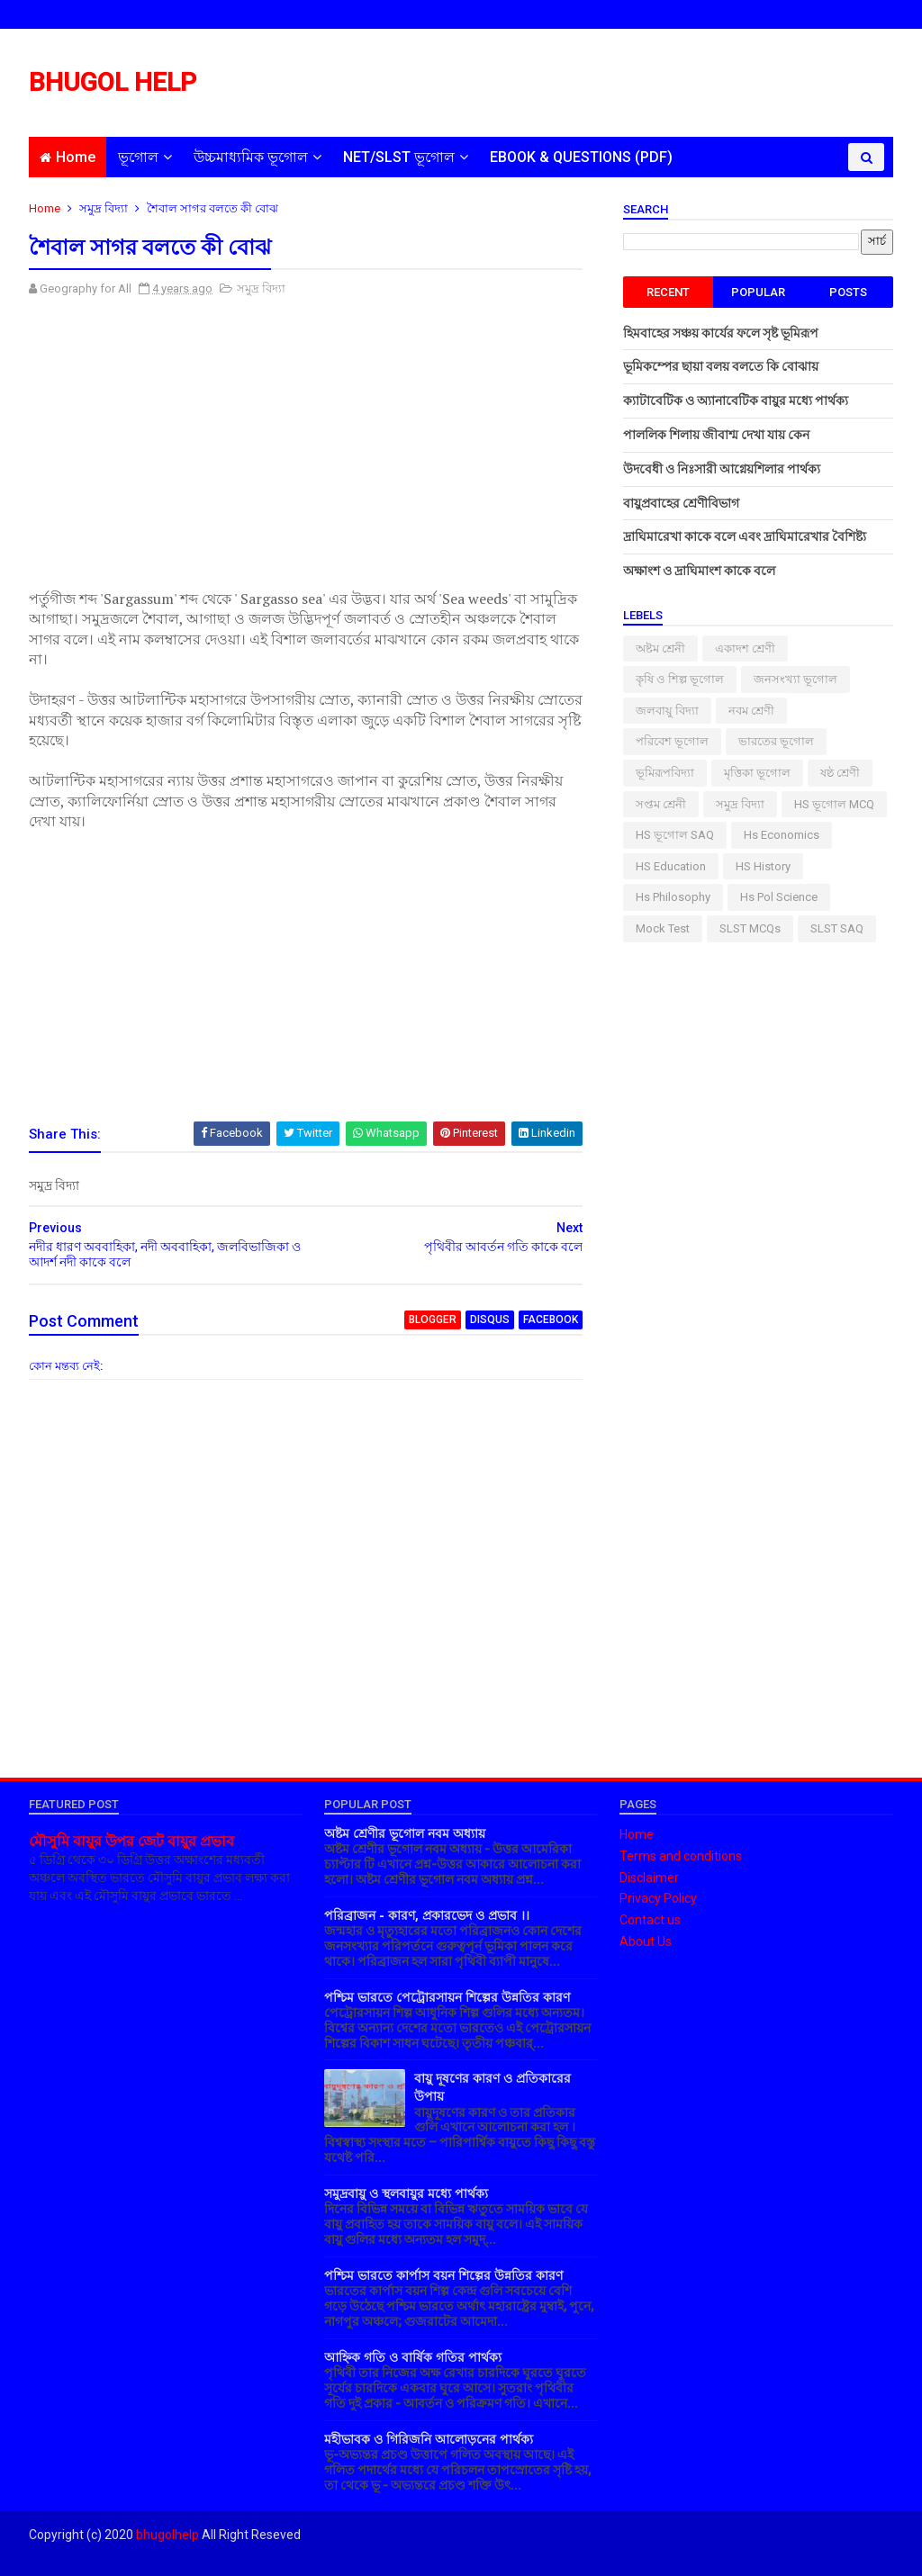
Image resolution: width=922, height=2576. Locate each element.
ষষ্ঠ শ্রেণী (840, 772)
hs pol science (779, 897)
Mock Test (663, 928)
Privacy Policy (658, 1898)
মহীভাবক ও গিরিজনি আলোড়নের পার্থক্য (428, 2438)
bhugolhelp (167, 2534)
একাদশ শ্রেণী (745, 648)
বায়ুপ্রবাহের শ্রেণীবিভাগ (681, 503)
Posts (848, 292)
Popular (758, 292)
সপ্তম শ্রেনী (661, 804)
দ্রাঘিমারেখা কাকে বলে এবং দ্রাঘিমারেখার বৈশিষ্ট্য (744, 536)
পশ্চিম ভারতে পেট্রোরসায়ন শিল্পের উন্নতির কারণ (447, 1996)
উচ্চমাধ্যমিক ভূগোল (251, 157)
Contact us (650, 1920)
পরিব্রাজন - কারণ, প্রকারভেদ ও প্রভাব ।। (426, 1914)
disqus (490, 1319)
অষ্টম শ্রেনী (660, 648)
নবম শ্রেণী (751, 710)
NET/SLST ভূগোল (399, 157)
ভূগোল (138, 157)
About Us (645, 1941)
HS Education (671, 866)
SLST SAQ (836, 928)
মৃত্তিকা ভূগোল (757, 772)
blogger (432, 1319)
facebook (550, 1319)
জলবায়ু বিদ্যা (667, 710)
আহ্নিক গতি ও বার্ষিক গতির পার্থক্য (413, 2356)
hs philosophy (673, 897)
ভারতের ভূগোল (776, 741)
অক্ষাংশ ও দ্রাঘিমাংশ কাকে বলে (699, 570)
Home (75, 157)
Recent (668, 292)
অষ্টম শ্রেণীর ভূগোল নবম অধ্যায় (404, 1833)
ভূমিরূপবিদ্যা (665, 772)
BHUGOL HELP (112, 82)
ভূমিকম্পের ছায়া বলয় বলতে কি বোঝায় (720, 366)
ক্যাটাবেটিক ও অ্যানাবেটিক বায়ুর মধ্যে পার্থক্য (735, 400)
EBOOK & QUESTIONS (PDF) (581, 157)
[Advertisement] (306, 442)
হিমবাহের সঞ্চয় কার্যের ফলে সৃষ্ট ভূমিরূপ (720, 333)
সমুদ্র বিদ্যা (103, 208)
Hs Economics (781, 835)
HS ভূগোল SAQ (675, 835)
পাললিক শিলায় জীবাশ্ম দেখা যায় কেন (716, 435)
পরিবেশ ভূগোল (672, 741)
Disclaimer (649, 1877)
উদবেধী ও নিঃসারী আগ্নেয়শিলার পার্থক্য (721, 469)
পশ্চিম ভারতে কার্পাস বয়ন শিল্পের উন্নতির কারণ (443, 2274)
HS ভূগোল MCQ (834, 804)
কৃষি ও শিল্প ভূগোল (680, 679)
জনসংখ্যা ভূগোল (795, 679)
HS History (763, 866)
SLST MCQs (750, 928)
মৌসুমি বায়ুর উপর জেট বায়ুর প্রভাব (131, 1841)
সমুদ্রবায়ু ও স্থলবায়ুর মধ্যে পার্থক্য (406, 2193)
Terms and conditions (680, 1856)
